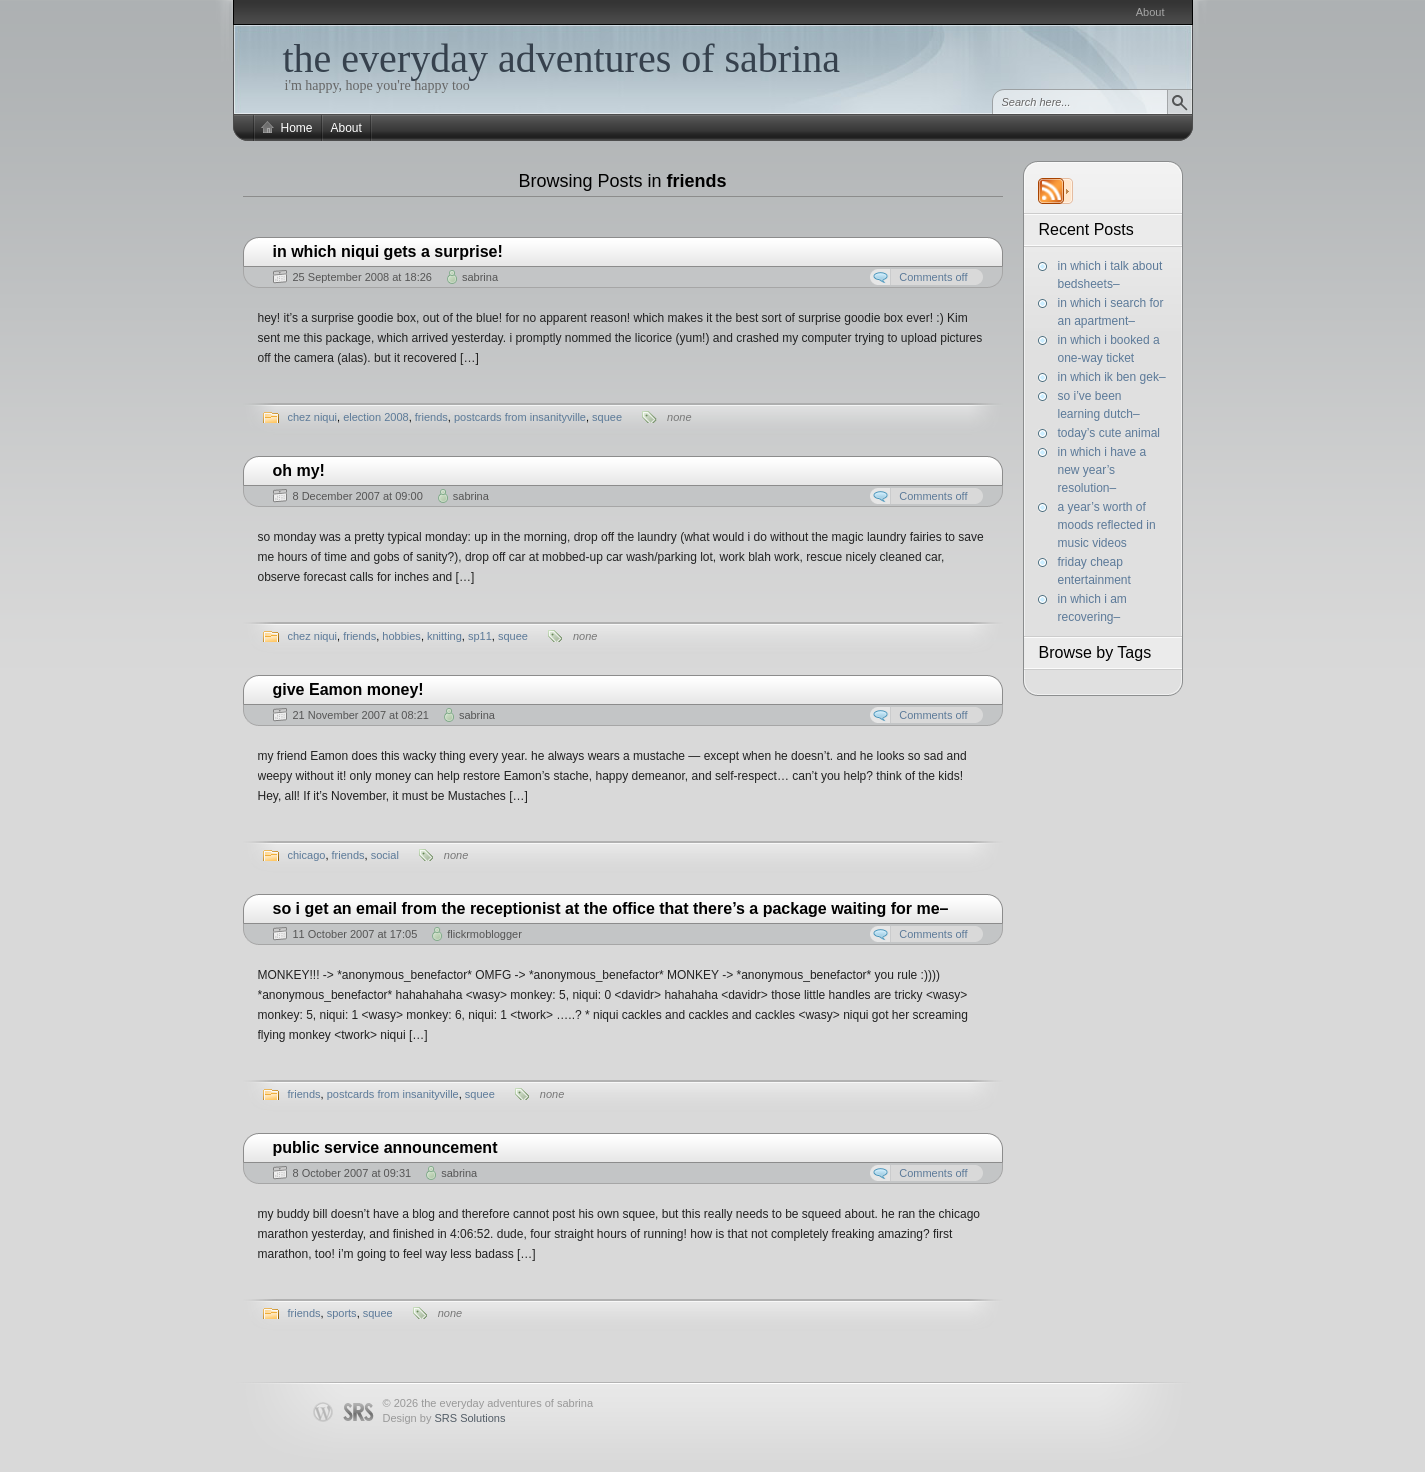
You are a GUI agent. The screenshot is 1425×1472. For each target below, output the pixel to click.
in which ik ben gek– (1112, 377)
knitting (444, 636)
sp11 (480, 636)
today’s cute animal (1109, 433)
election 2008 (375, 417)
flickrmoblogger (484, 934)
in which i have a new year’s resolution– (1102, 470)
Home (297, 128)
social (385, 855)
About (1150, 12)
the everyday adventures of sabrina (562, 58)
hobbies (401, 636)
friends (431, 417)
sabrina (480, 277)
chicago (307, 855)
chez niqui (313, 417)
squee (607, 417)
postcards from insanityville (520, 417)
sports (342, 1313)
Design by (444, 1418)
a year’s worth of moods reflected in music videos (1107, 525)
